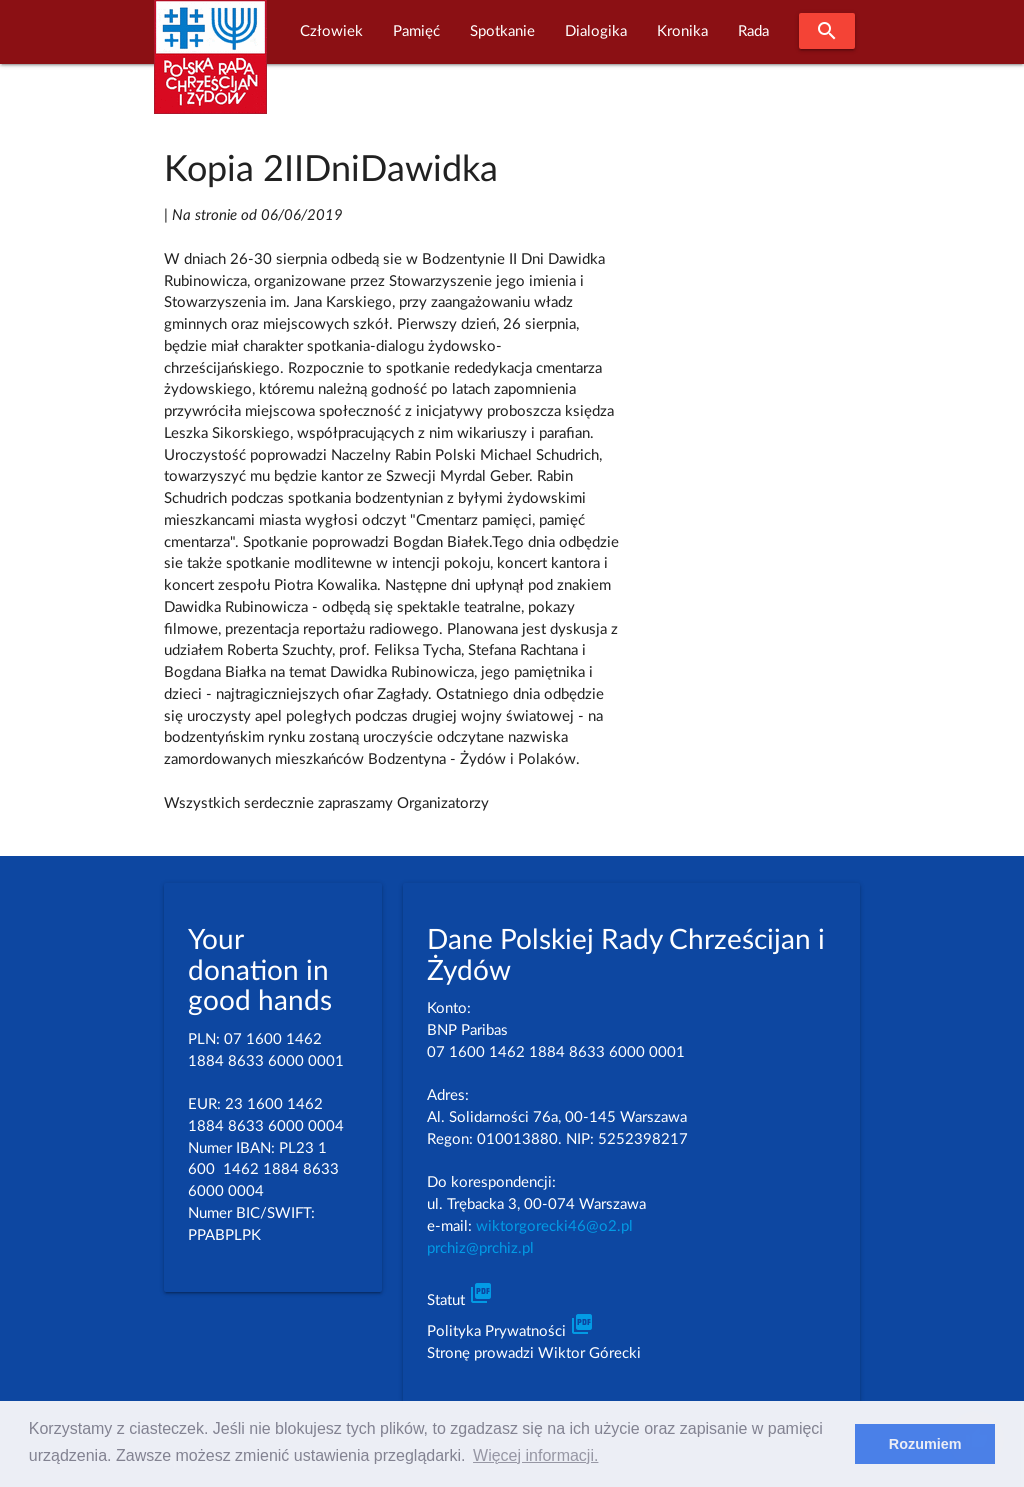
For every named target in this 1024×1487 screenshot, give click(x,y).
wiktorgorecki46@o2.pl (554, 1226)
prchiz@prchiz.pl (480, 1248)
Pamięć (416, 31)
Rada (753, 31)
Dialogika (596, 31)
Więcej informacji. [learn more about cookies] (535, 1455)
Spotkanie (502, 31)
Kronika (682, 31)
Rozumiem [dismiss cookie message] (925, 1444)
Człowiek (331, 31)
